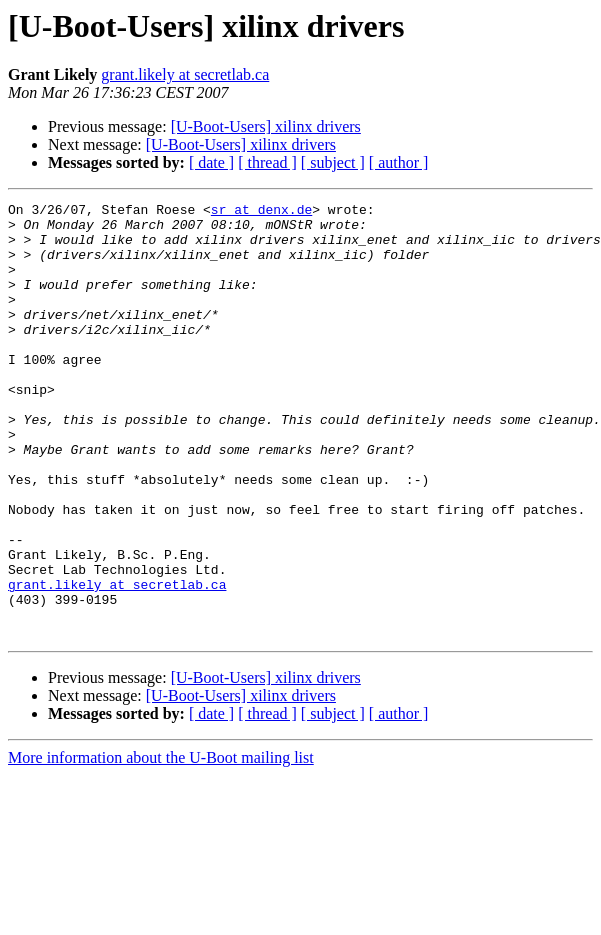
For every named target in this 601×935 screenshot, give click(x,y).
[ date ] (211, 162)
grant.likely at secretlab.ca (185, 74)
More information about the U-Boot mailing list (161, 844)
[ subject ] (333, 162)
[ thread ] (267, 162)
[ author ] (399, 162)
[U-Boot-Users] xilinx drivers (266, 126)
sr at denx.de (261, 212)
